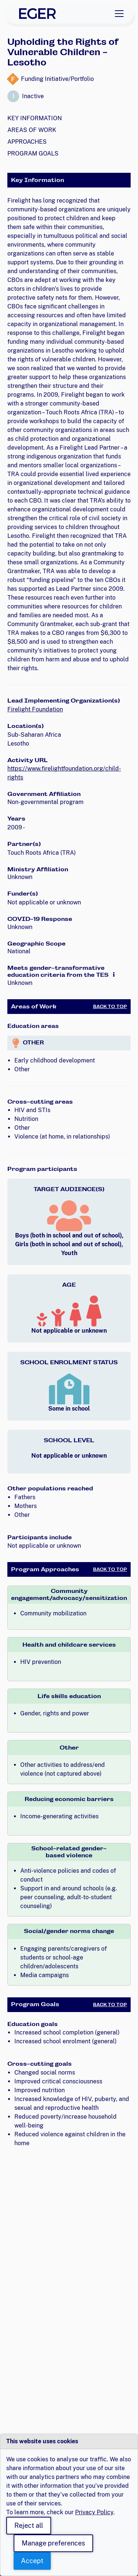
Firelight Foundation (35, 709)
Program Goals (33, 153)
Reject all (28, 2525)
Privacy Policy (94, 2512)
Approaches (27, 141)
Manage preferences (53, 2543)
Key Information (34, 118)
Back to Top (110, 1006)
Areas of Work (31, 129)
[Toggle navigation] (119, 14)
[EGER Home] (37, 14)
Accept (32, 2561)
